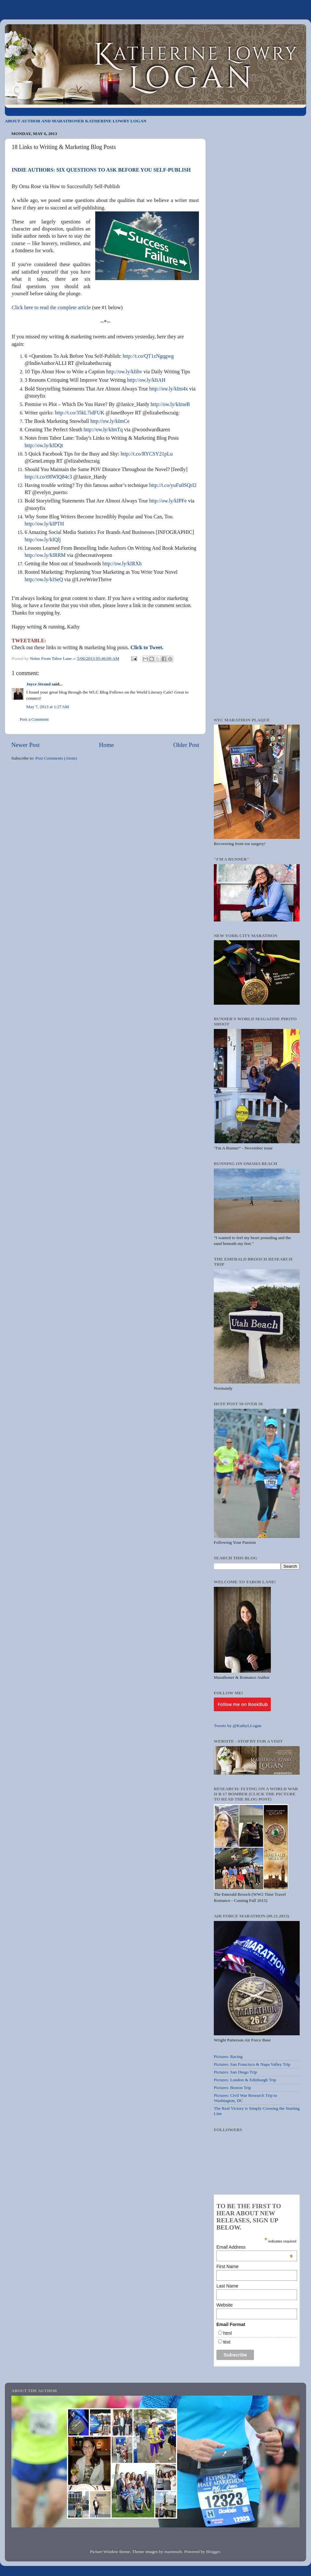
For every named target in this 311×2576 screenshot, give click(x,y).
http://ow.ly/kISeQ (44, 579)
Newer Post (25, 744)
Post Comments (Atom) (56, 758)
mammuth (173, 2551)
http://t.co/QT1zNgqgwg (148, 356)
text (227, 2341)
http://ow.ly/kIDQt (44, 445)
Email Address (254, 2247)
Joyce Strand (38, 684)
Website (224, 2305)
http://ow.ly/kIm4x (168, 388)
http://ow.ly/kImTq (103, 429)
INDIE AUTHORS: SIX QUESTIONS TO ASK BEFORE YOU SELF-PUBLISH (101, 170)
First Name (227, 2266)
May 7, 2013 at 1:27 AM (47, 706)
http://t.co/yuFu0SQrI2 (173, 485)
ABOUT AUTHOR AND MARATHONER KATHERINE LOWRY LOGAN (75, 121)
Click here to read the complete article (51, 307)
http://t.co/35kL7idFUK (79, 412)
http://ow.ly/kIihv (124, 371)
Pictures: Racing (228, 2056)
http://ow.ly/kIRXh (122, 563)
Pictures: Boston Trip (232, 2087)
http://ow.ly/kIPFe (168, 500)
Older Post (186, 744)
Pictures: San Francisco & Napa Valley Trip (252, 2064)
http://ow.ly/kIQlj (43, 539)
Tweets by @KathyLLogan (237, 1725)
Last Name (227, 2285)
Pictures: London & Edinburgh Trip (245, 2079)
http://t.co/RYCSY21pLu (146, 454)
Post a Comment (34, 719)
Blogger (213, 2551)
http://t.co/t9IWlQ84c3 (48, 477)
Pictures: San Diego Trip (235, 2072)
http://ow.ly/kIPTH (44, 523)
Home (106, 744)
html (227, 2333)
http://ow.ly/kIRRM (45, 555)
